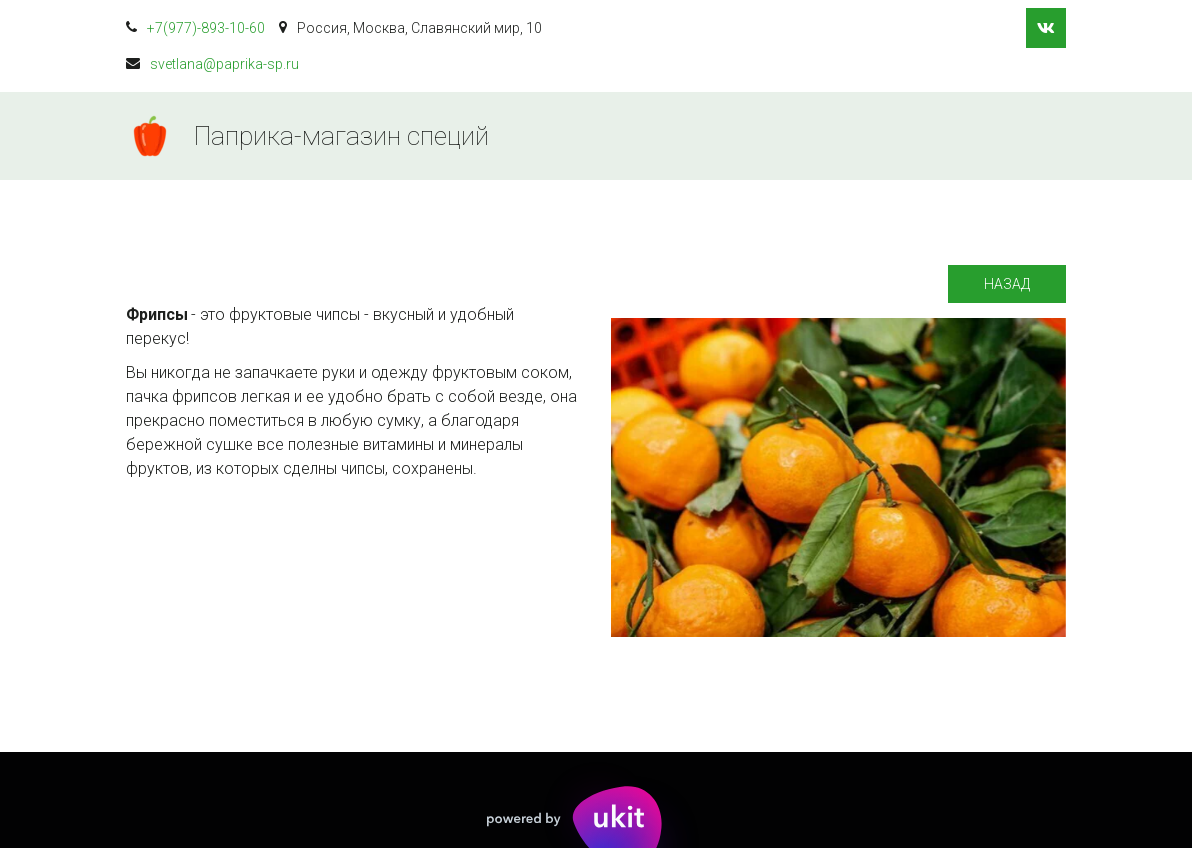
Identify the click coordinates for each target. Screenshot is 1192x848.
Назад (1007, 284)
